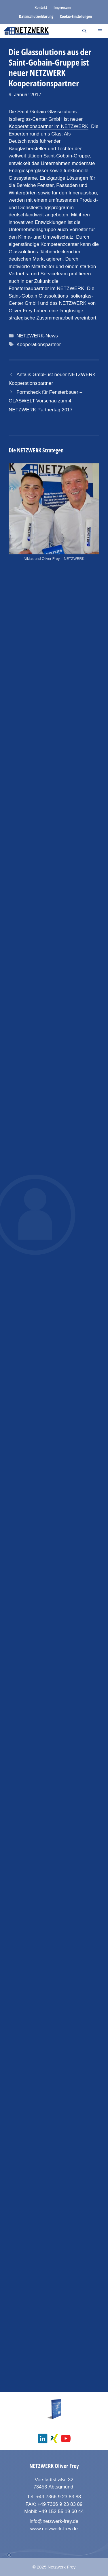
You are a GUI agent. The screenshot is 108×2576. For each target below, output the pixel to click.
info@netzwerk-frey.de (54, 2521)
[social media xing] (54, 2438)
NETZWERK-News (37, 336)
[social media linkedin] (42, 2438)
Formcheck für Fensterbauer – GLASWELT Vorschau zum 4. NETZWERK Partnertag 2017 (45, 401)
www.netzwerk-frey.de (54, 2529)
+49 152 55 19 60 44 (61, 2511)
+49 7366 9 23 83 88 (58, 2496)
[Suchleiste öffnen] (84, 31)
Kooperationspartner (38, 344)
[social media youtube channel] (65, 2438)
